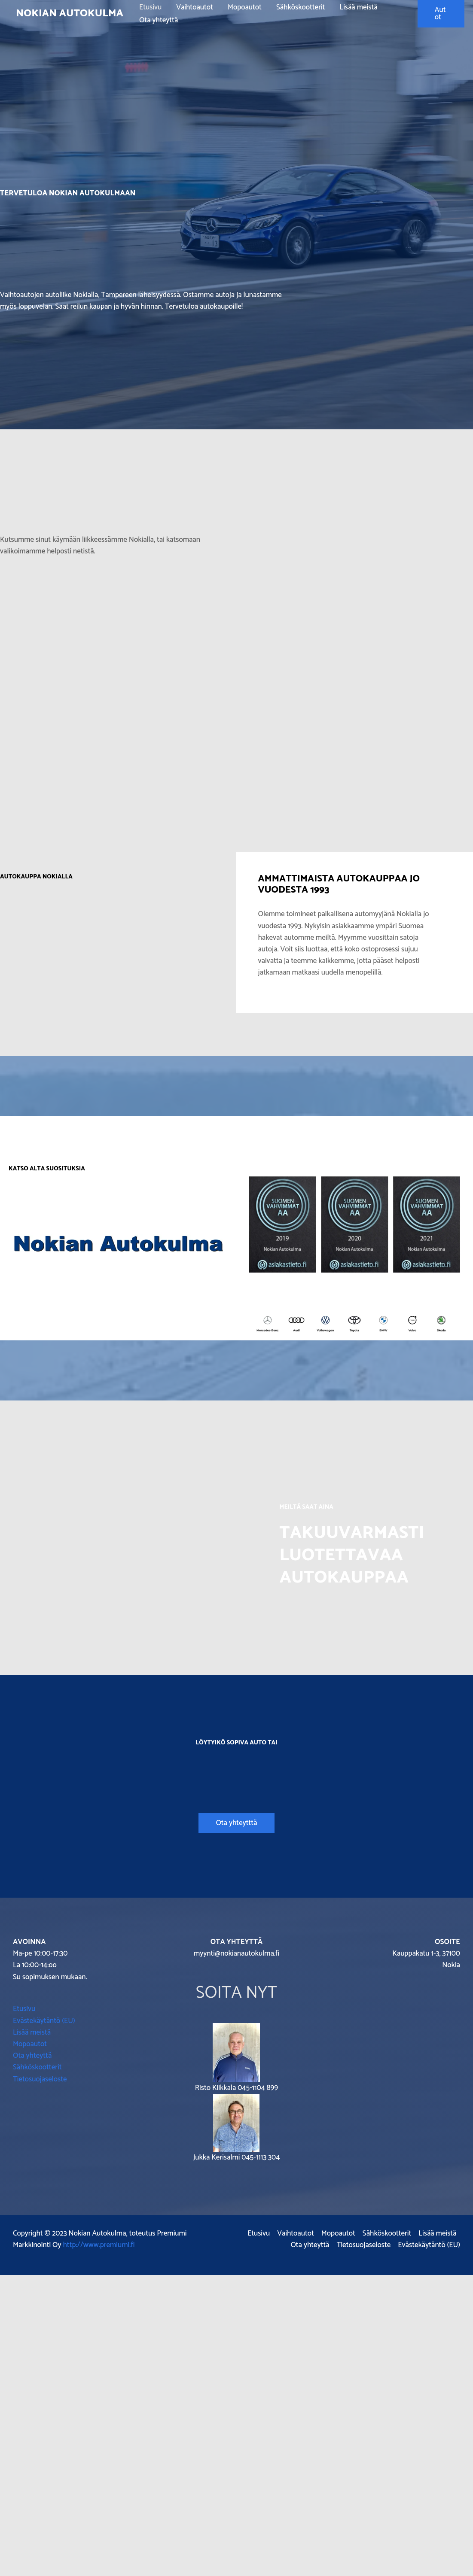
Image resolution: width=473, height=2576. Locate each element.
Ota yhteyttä (158, 20)
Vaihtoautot (194, 7)
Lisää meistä (358, 7)
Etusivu (150, 7)
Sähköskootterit (300, 7)
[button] (441, 13)
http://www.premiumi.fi (98, 2245)
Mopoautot (245, 7)
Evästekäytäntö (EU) (44, 2021)
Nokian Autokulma (69, 13)
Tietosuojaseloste (40, 2079)
